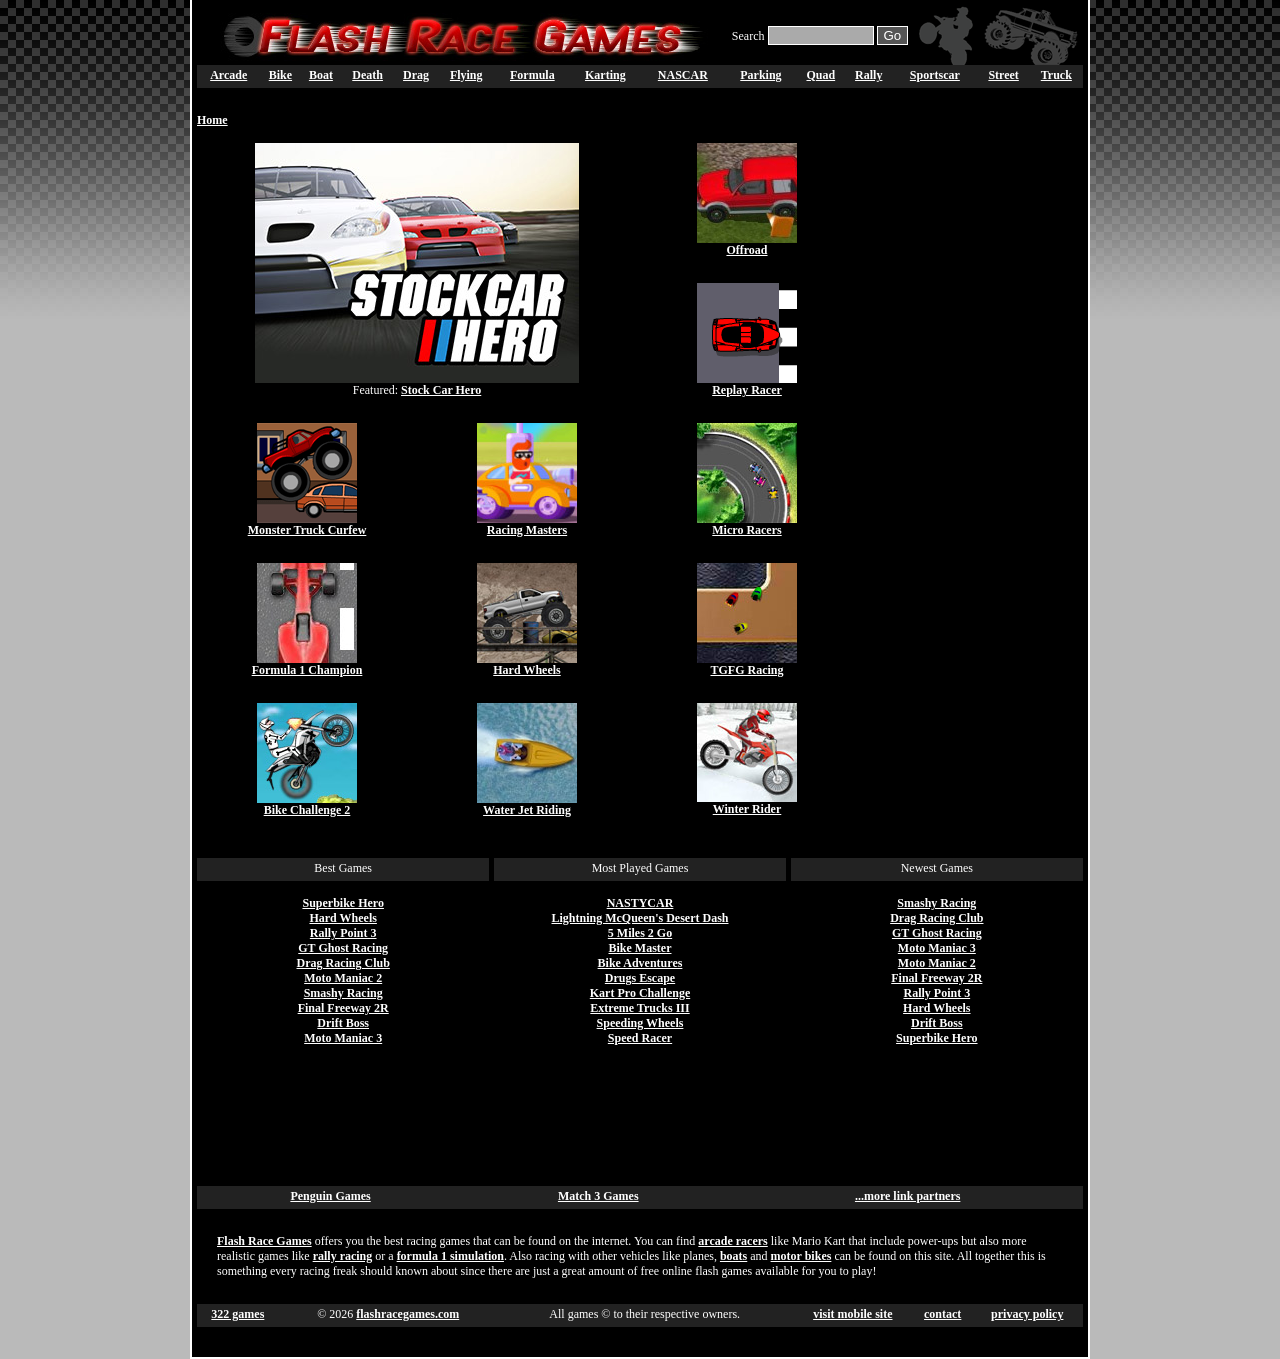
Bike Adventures (640, 963)
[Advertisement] (973, 443)
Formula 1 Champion (307, 670)
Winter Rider (747, 809)
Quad (820, 75)
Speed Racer (640, 1038)
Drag (416, 75)
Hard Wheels (526, 670)
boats (733, 1256)
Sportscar (935, 75)
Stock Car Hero (441, 390)
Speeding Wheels (640, 1023)
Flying (466, 75)
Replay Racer (747, 390)
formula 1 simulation (450, 1256)
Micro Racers (746, 530)
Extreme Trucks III (639, 1008)
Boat (321, 75)
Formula (532, 75)
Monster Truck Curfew (307, 530)
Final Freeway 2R (343, 1008)
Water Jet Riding (527, 810)
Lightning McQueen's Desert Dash (640, 918)
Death (367, 75)
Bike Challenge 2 (307, 810)
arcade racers (732, 1241)
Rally (868, 75)
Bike (280, 75)
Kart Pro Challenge (640, 993)
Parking (760, 75)
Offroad (746, 250)
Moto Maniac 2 (343, 978)
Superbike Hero (342, 903)
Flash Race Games (264, 1241)
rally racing (343, 1256)
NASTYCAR (640, 903)
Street (1003, 75)
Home (212, 120)
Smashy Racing (343, 993)
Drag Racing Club (343, 963)
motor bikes (801, 1256)
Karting (605, 75)
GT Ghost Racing (343, 948)
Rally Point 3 (343, 933)
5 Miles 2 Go (640, 933)
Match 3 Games (598, 1196)
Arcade (228, 75)
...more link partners (907, 1196)
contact (942, 1314)
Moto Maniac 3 (343, 1038)
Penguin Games (330, 1196)
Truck (1056, 75)
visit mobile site (852, 1314)
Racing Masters (527, 530)
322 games (237, 1314)
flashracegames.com (407, 1314)
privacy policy (1027, 1314)
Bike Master (640, 948)
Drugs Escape (640, 978)
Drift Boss (343, 1023)
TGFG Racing (746, 670)
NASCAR (683, 75)
